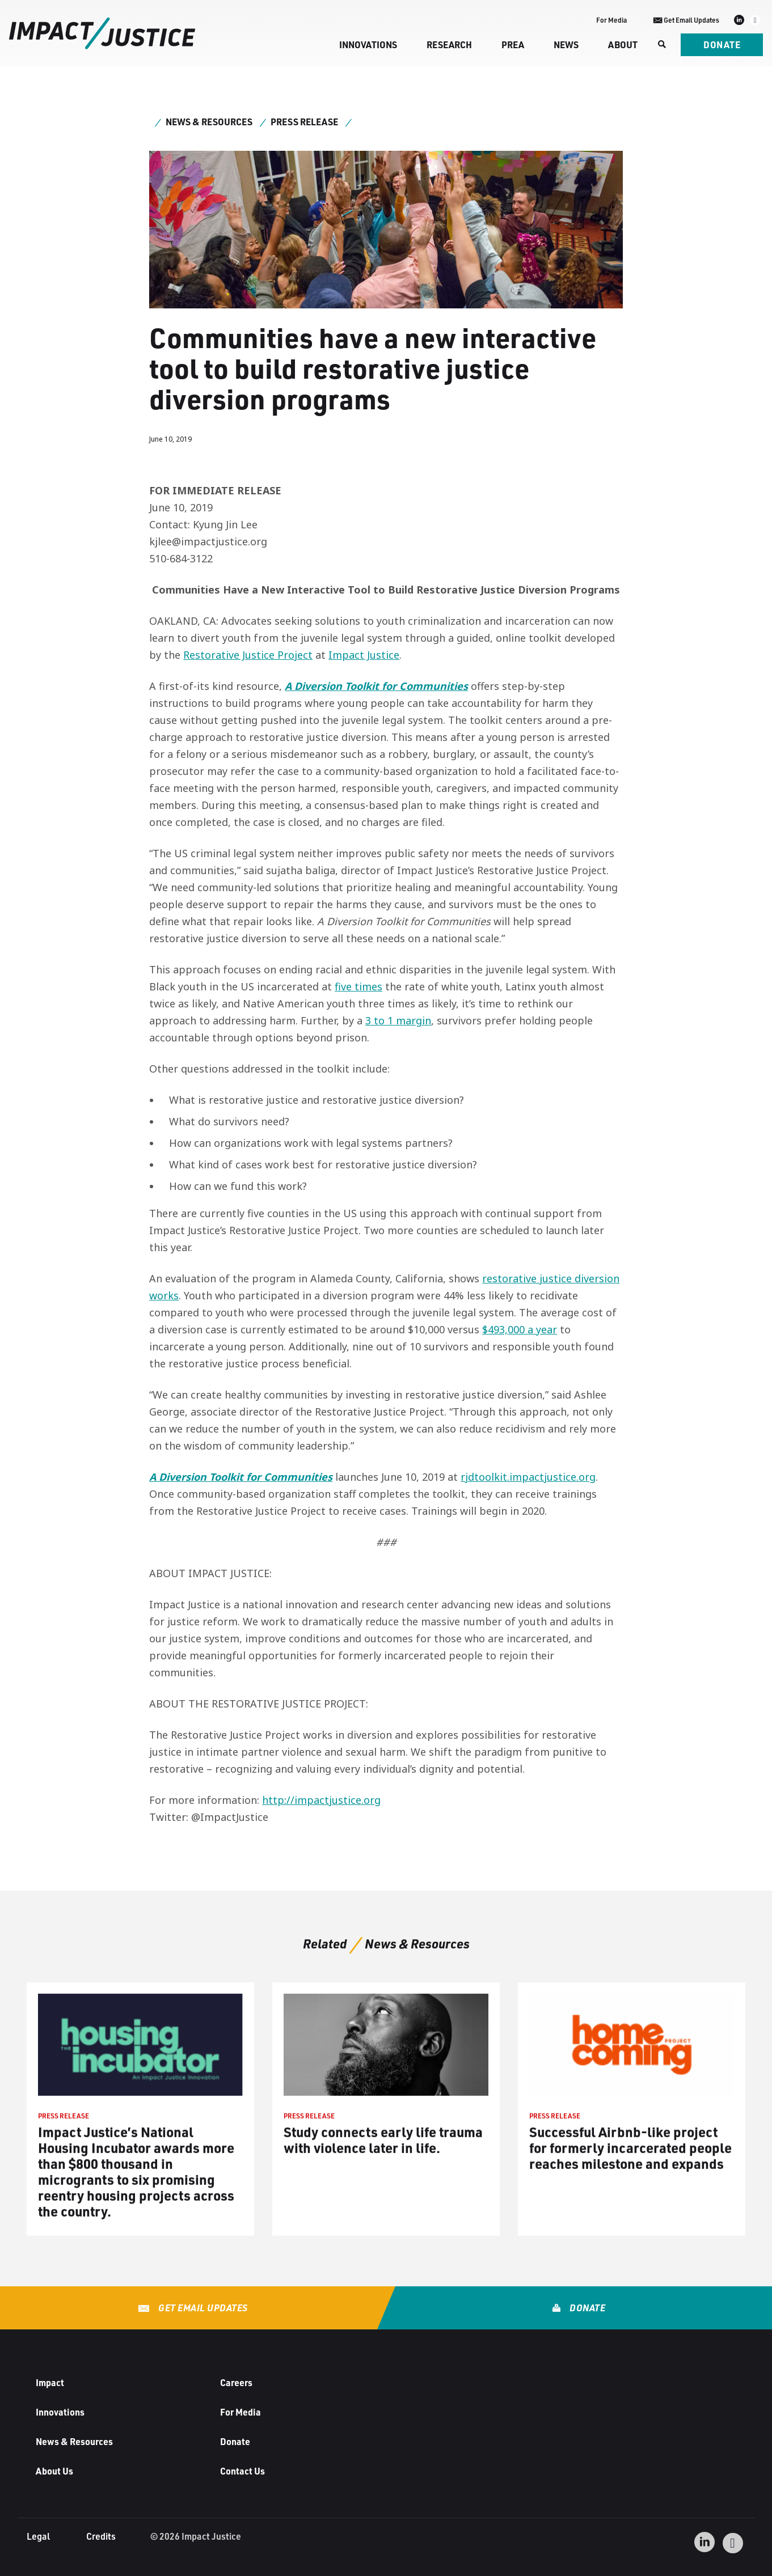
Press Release (304, 122)
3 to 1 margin (398, 1020)
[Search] (660, 44)
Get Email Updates (202, 2308)
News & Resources (209, 122)
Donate (721, 44)
